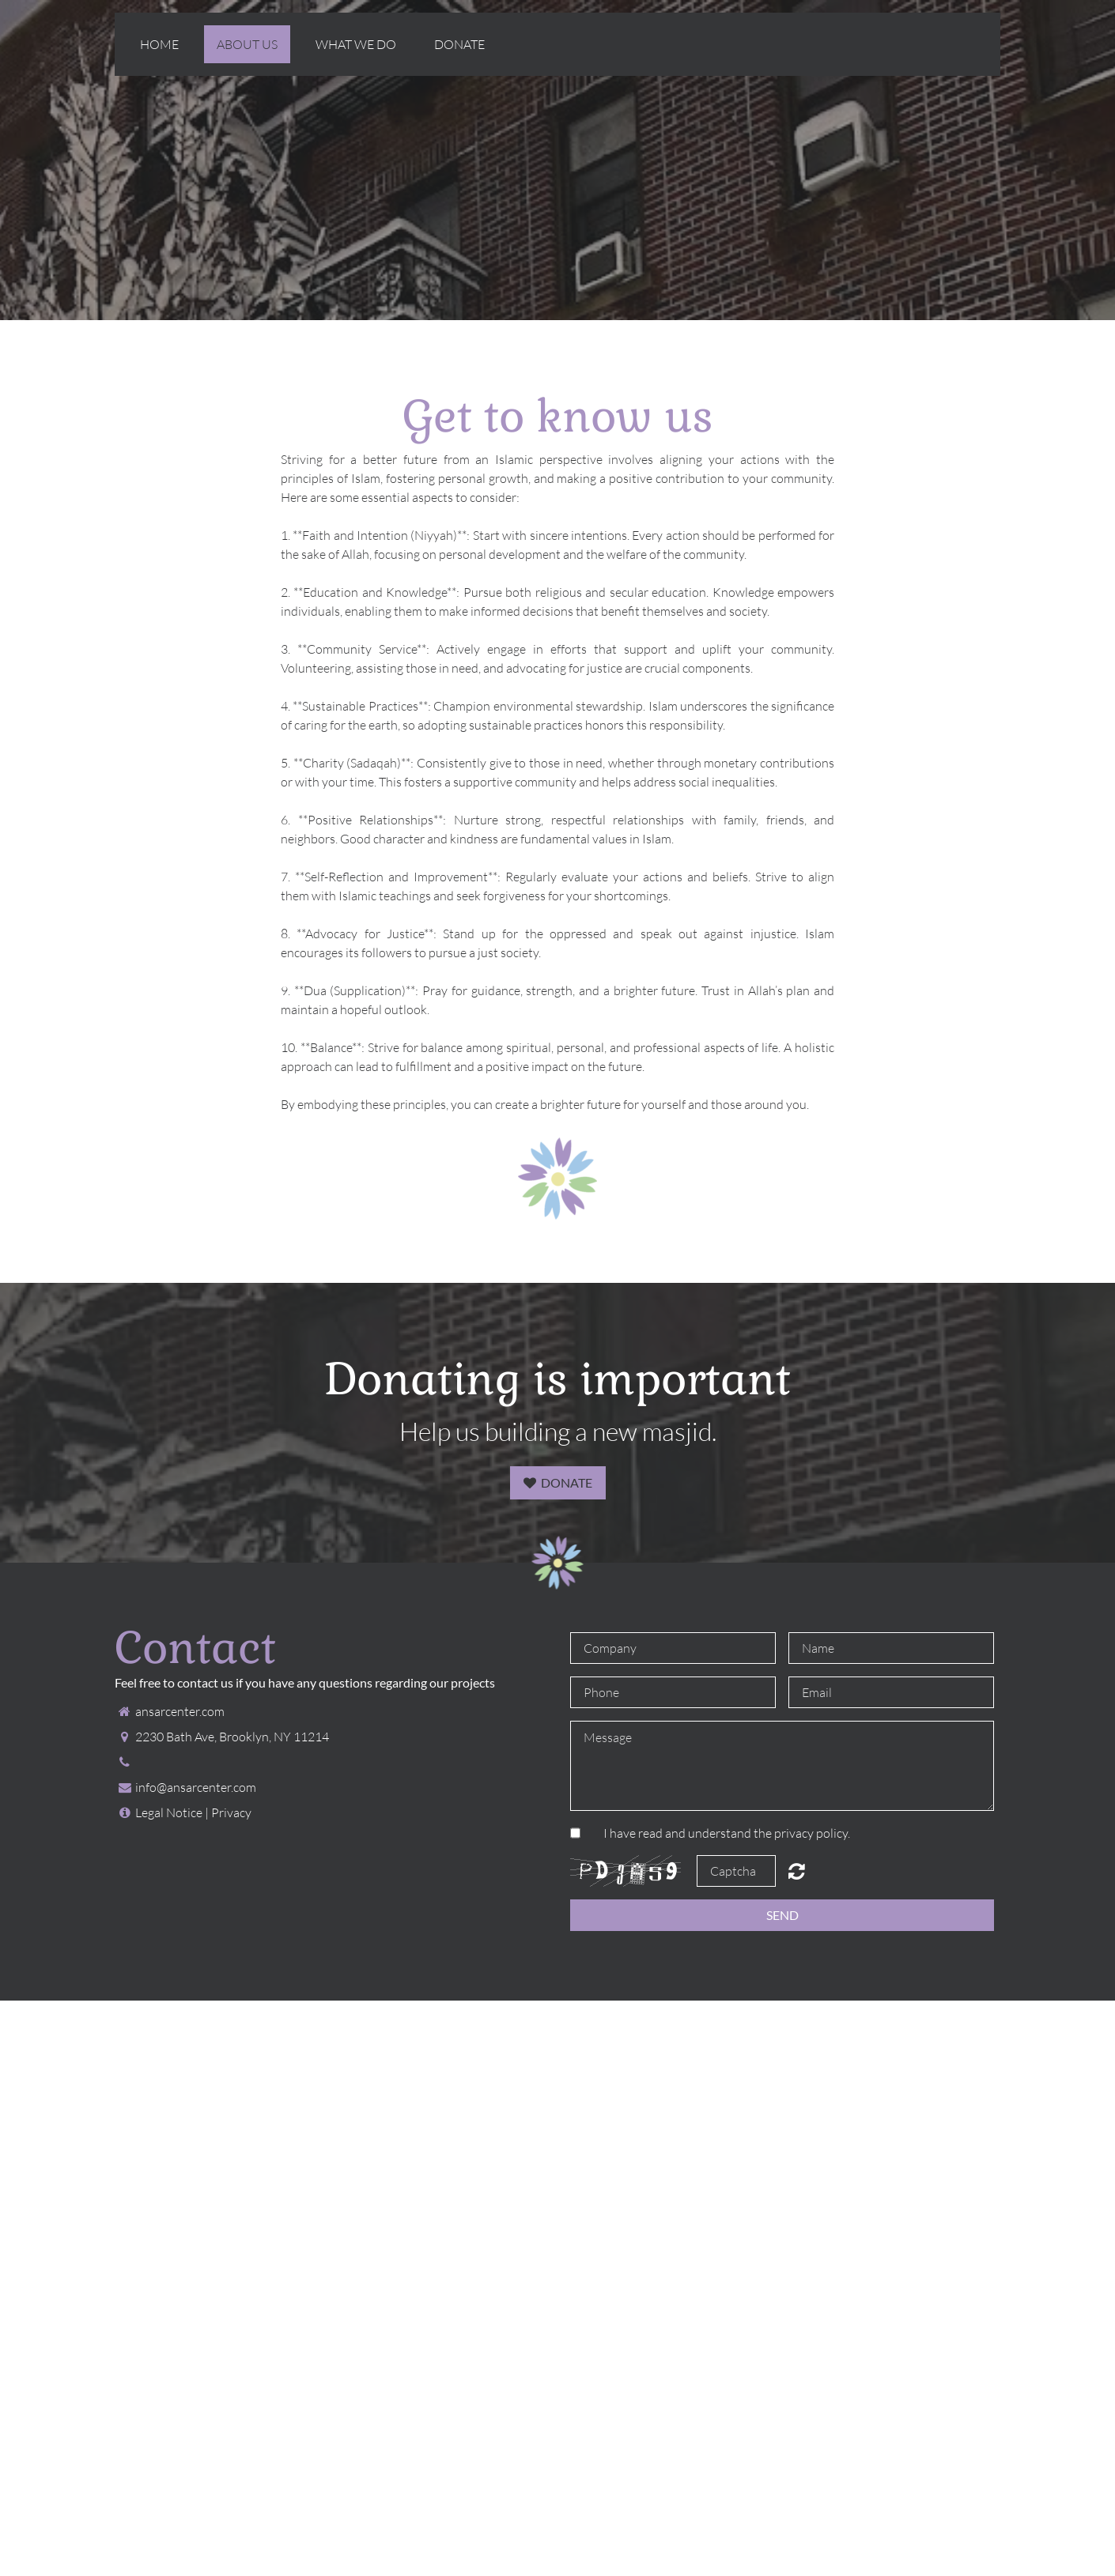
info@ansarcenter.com (195, 1787)
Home (159, 44)
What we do (356, 44)
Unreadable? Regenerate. (796, 1870)
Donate (459, 44)
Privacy (231, 1812)
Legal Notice (168, 1812)
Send (782, 1914)
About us (247, 44)
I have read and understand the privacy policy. (726, 1833)
